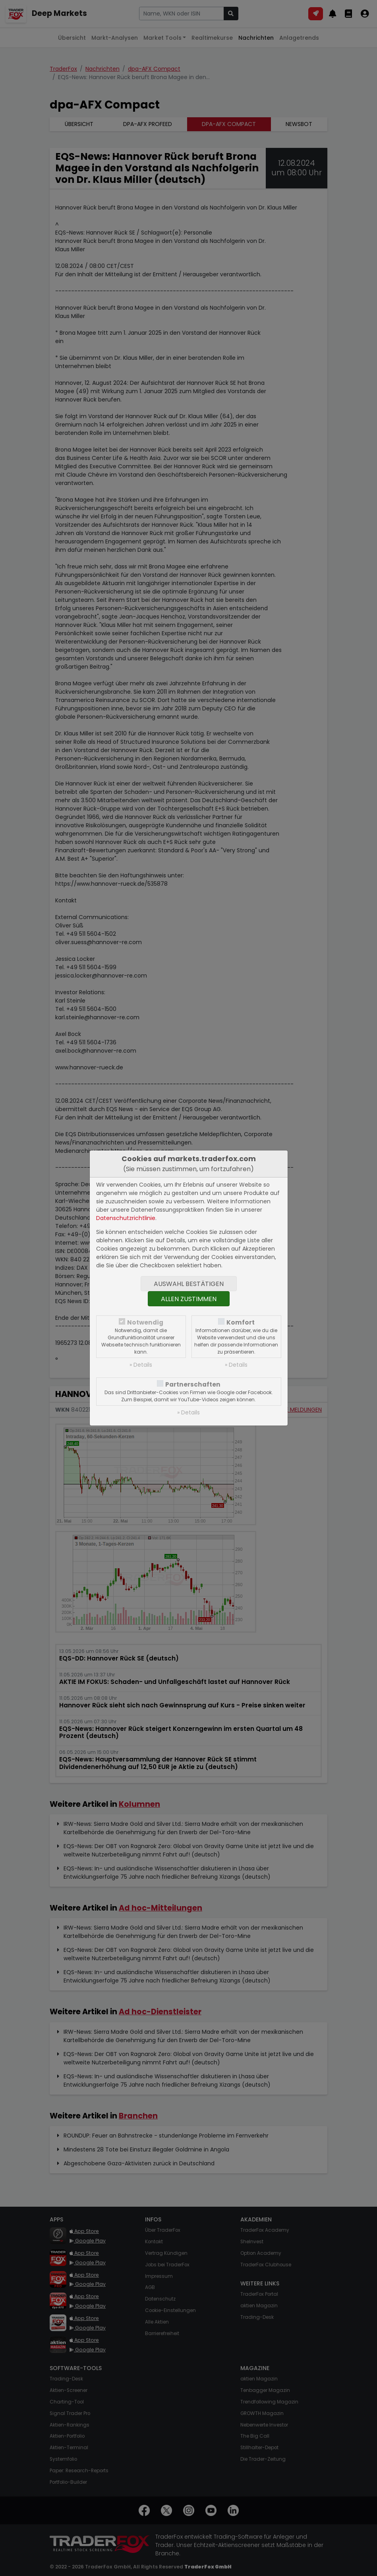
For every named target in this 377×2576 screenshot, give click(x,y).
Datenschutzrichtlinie (125, 1218)
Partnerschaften (192, 1384)
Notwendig (145, 1322)
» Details (141, 1365)
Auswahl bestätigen (189, 1283)
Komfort (240, 1322)
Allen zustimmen (189, 1299)
